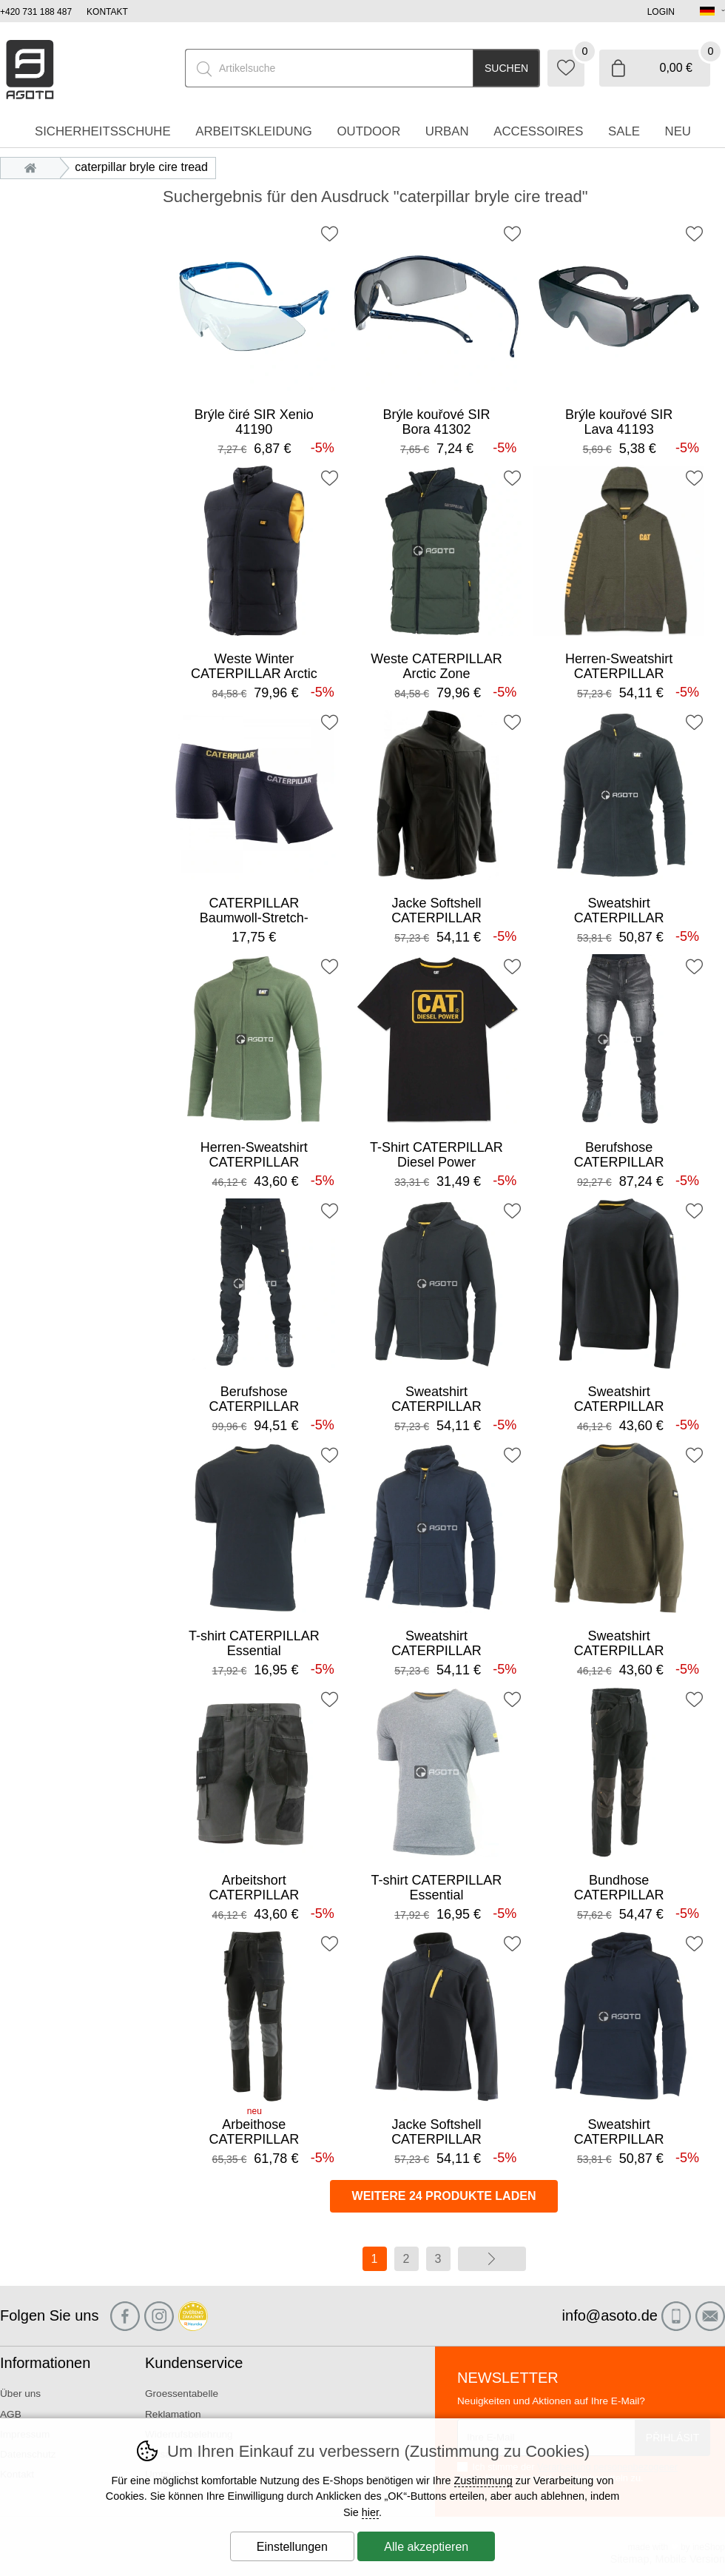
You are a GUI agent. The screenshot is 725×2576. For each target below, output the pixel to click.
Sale (624, 131)
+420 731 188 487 (36, 12)
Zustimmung (483, 2480)
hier (370, 2512)
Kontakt (107, 12)
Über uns (20, 2393)
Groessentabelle (181, 2393)
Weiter (492, 2259)
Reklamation (173, 2414)
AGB (10, 2414)
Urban (447, 131)
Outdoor (368, 131)
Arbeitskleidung (253, 131)
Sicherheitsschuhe (103, 131)
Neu (678, 131)
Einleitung (34, 167)
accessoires (538, 131)
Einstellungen (292, 2546)
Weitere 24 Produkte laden (444, 2196)
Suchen (506, 68)
